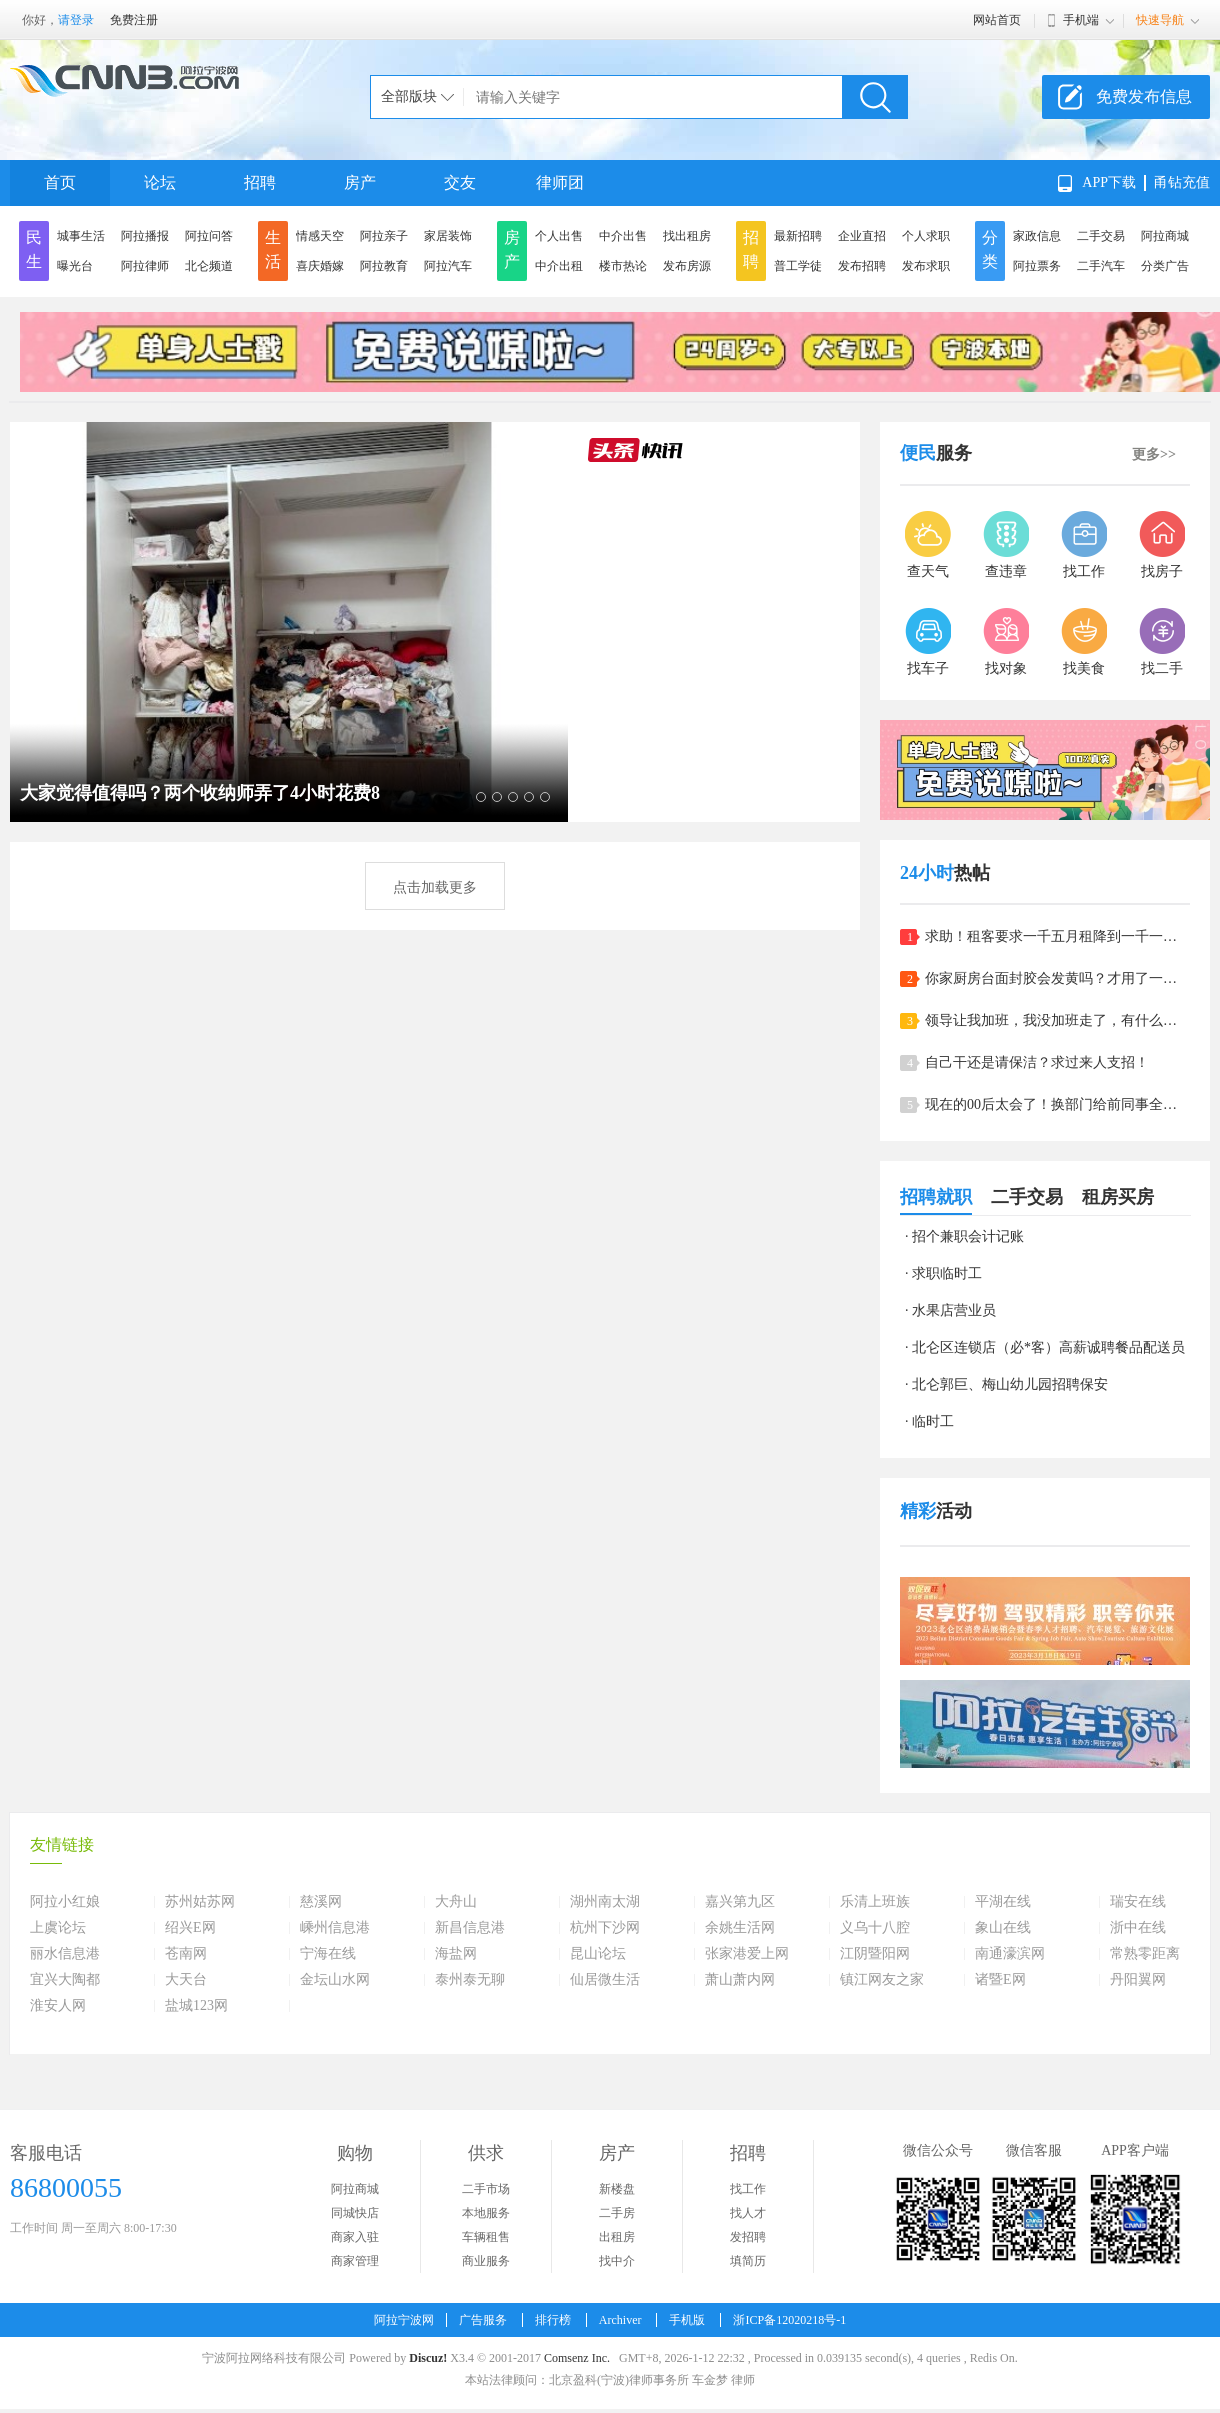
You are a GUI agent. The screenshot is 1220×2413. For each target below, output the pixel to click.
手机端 (1081, 20)
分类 (990, 249)
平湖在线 (1003, 1902)
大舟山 (456, 1902)
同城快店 (355, 2213)
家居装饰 (448, 236)
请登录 (76, 20)
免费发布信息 (1144, 96)
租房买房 (1118, 1197)
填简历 (748, 2261)
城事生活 (81, 236)
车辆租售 (486, 2237)
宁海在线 (328, 1954)
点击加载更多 (435, 887)
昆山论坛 (598, 1954)
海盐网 (456, 1954)
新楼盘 (617, 2189)
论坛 (160, 182)
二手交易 (1101, 236)
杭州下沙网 (605, 1928)
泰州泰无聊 (470, 1980)
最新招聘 (798, 236)
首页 (60, 182)
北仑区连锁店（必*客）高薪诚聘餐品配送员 (1048, 1347)
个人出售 (559, 236)
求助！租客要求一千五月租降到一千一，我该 (1057, 936)
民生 (34, 249)
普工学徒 (798, 266)
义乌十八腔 (875, 1928)
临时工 (933, 1421)
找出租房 (687, 236)
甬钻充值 (1182, 182)
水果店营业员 (954, 1310)
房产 (360, 182)
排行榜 (553, 2320)
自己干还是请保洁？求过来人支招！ (1037, 1062)
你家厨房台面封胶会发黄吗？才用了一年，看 (1057, 978)
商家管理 (355, 2261)
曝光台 (75, 266)
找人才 (748, 2213)
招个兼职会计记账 (968, 1236)
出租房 (617, 2237)
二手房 (617, 2213)
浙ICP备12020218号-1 (789, 2320)
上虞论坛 (58, 1928)
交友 (460, 182)
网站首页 (997, 20)
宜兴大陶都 (65, 1980)
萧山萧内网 (740, 1980)
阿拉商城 (1165, 236)
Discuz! (428, 2358)
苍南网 (186, 1954)
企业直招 (862, 236)
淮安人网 (58, 2006)
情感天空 (320, 236)
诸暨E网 (1000, 1980)
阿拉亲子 (384, 236)
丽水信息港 (65, 1954)
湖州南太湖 (605, 1902)
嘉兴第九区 (740, 1902)
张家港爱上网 (747, 1954)
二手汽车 (1101, 266)
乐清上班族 (875, 1902)
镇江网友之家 (882, 1980)
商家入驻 (355, 2237)
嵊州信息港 (335, 1928)
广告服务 (483, 2320)
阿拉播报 (145, 236)
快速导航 (1160, 20)
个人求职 (926, 236)
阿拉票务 (1037, 266)
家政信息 (1037, 236)
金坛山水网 (335, 1980)
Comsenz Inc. (577, 2358)
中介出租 (559, 266)
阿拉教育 (384, 266)
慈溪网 (321, 1902)
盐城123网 (196, 2006)
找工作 (748, 2189)
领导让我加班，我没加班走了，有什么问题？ (1057, 1020)
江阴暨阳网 (875, 1954)
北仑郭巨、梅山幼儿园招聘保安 (1010, 1384)
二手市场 (486, 2189)
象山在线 (1003, 1928)
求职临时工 (947, 1273)
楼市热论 (623, 266)
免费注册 (134, 20)
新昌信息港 (470, 1928)
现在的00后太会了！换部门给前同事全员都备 (1057, 1104)
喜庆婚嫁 (320, 266)
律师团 (560, 182)
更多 (1154, 454)
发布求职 (926, 266)
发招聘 (748, 2237)
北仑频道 (209, 266)
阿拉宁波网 (404, 2320)
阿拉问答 (209, 236)
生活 (273, 249)
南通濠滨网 (1010, 1954)
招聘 (260, 182)
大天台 (186, 1980)
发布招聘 (862, 266)
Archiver (620, 2320)
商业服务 (486, 2261)
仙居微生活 (605, 1980)
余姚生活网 (740, 1928)
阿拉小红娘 (65, 1902)
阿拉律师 (145, 266)
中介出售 (623, 236)
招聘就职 (936, 1197)
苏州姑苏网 (200, 1902)
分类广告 (1165, 266)
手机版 (687, 2320)
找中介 (617, 2261)
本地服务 (486, 2213)
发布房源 (687, 266)
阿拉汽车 (448, 266)
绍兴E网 (190, 1928)
